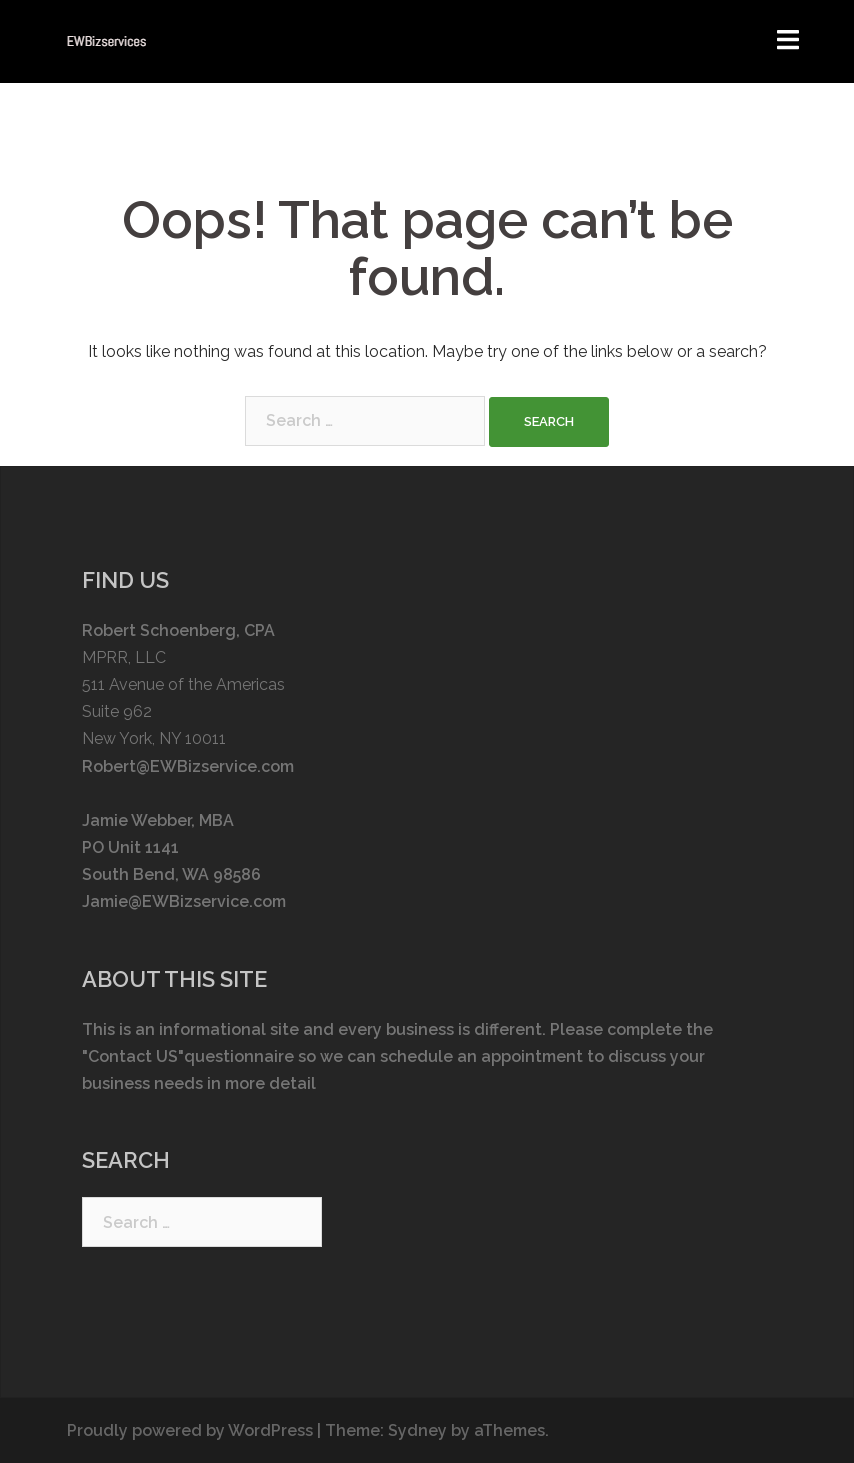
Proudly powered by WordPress (190, 1430)
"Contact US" (133, 1056)
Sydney (417, 1430)
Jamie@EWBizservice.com (184, 901)
